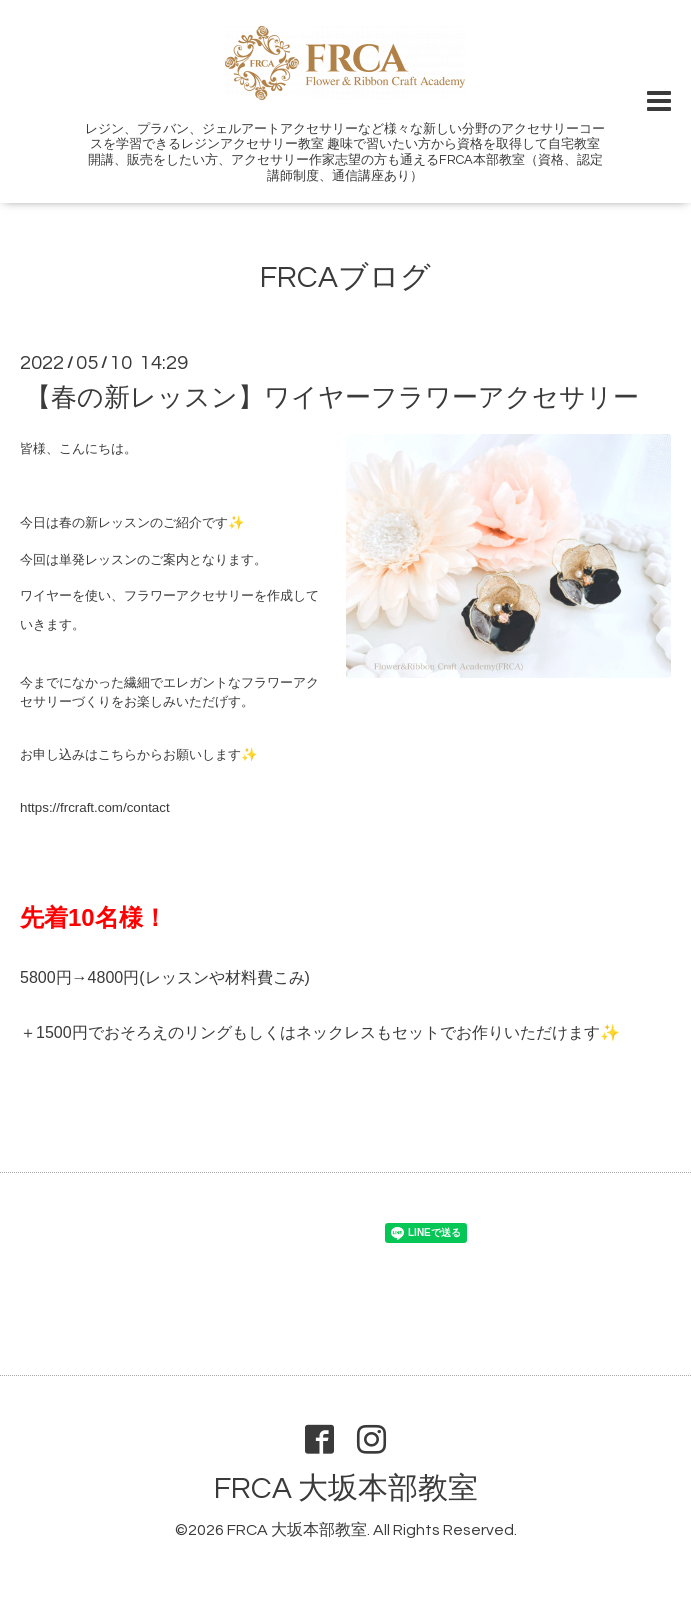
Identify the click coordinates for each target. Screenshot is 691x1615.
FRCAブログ (345, 277)
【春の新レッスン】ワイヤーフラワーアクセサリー (332, 398)
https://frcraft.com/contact (95, 807)
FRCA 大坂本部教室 (346, 1488)
